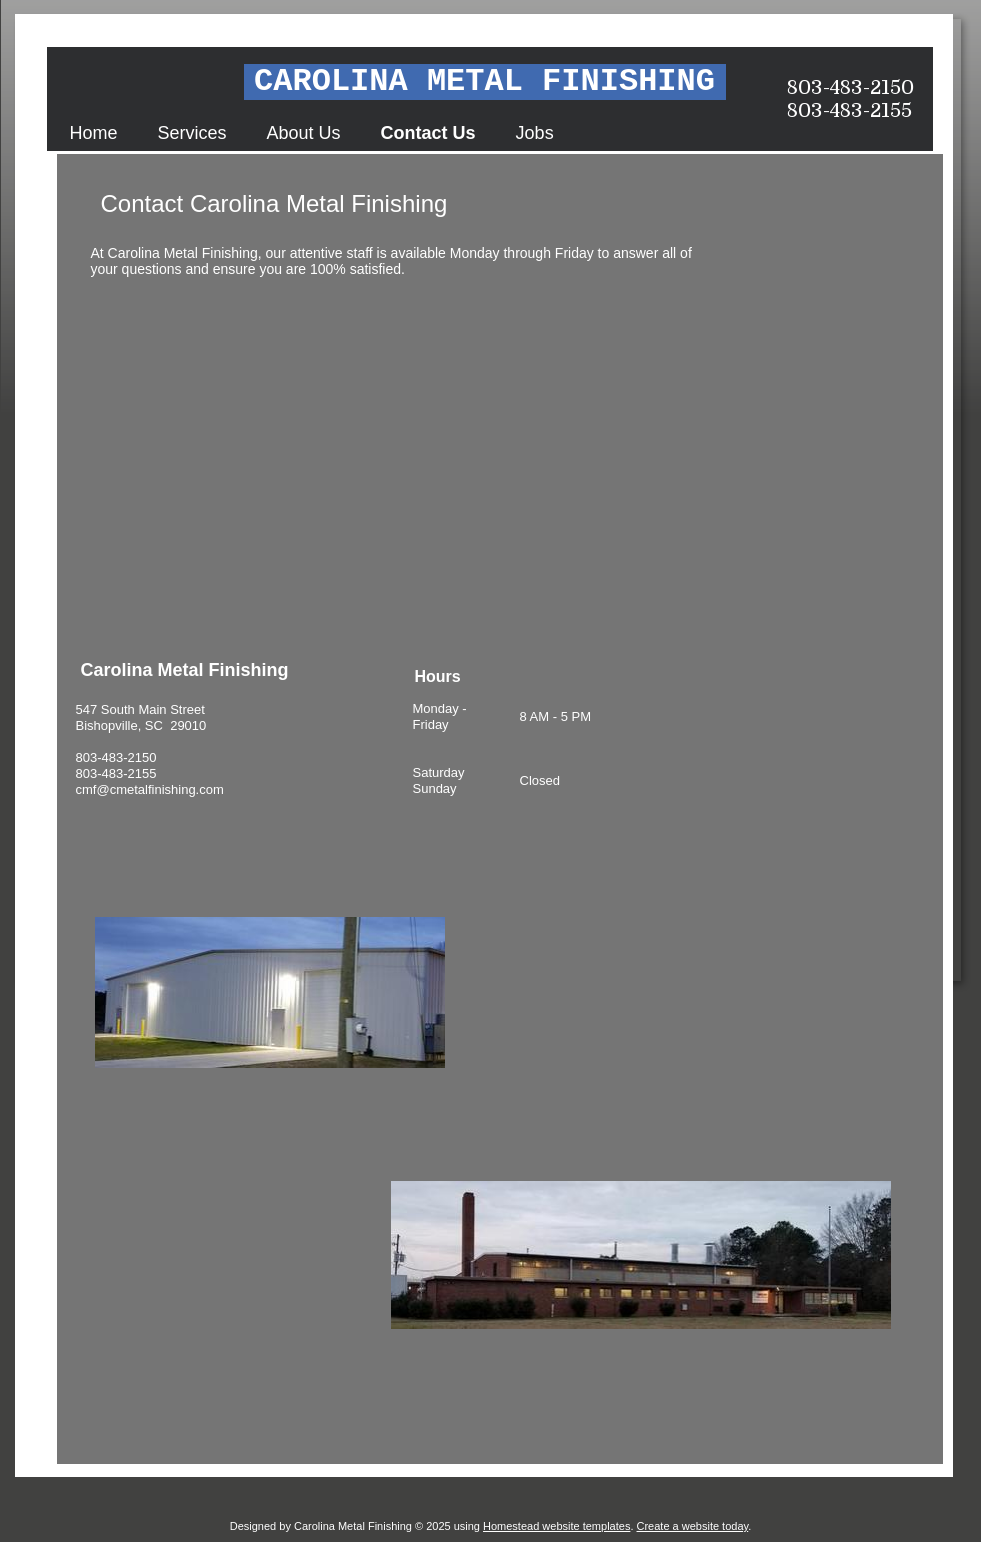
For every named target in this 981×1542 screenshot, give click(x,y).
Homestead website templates (556, 1526)
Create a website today (693, 1526)
